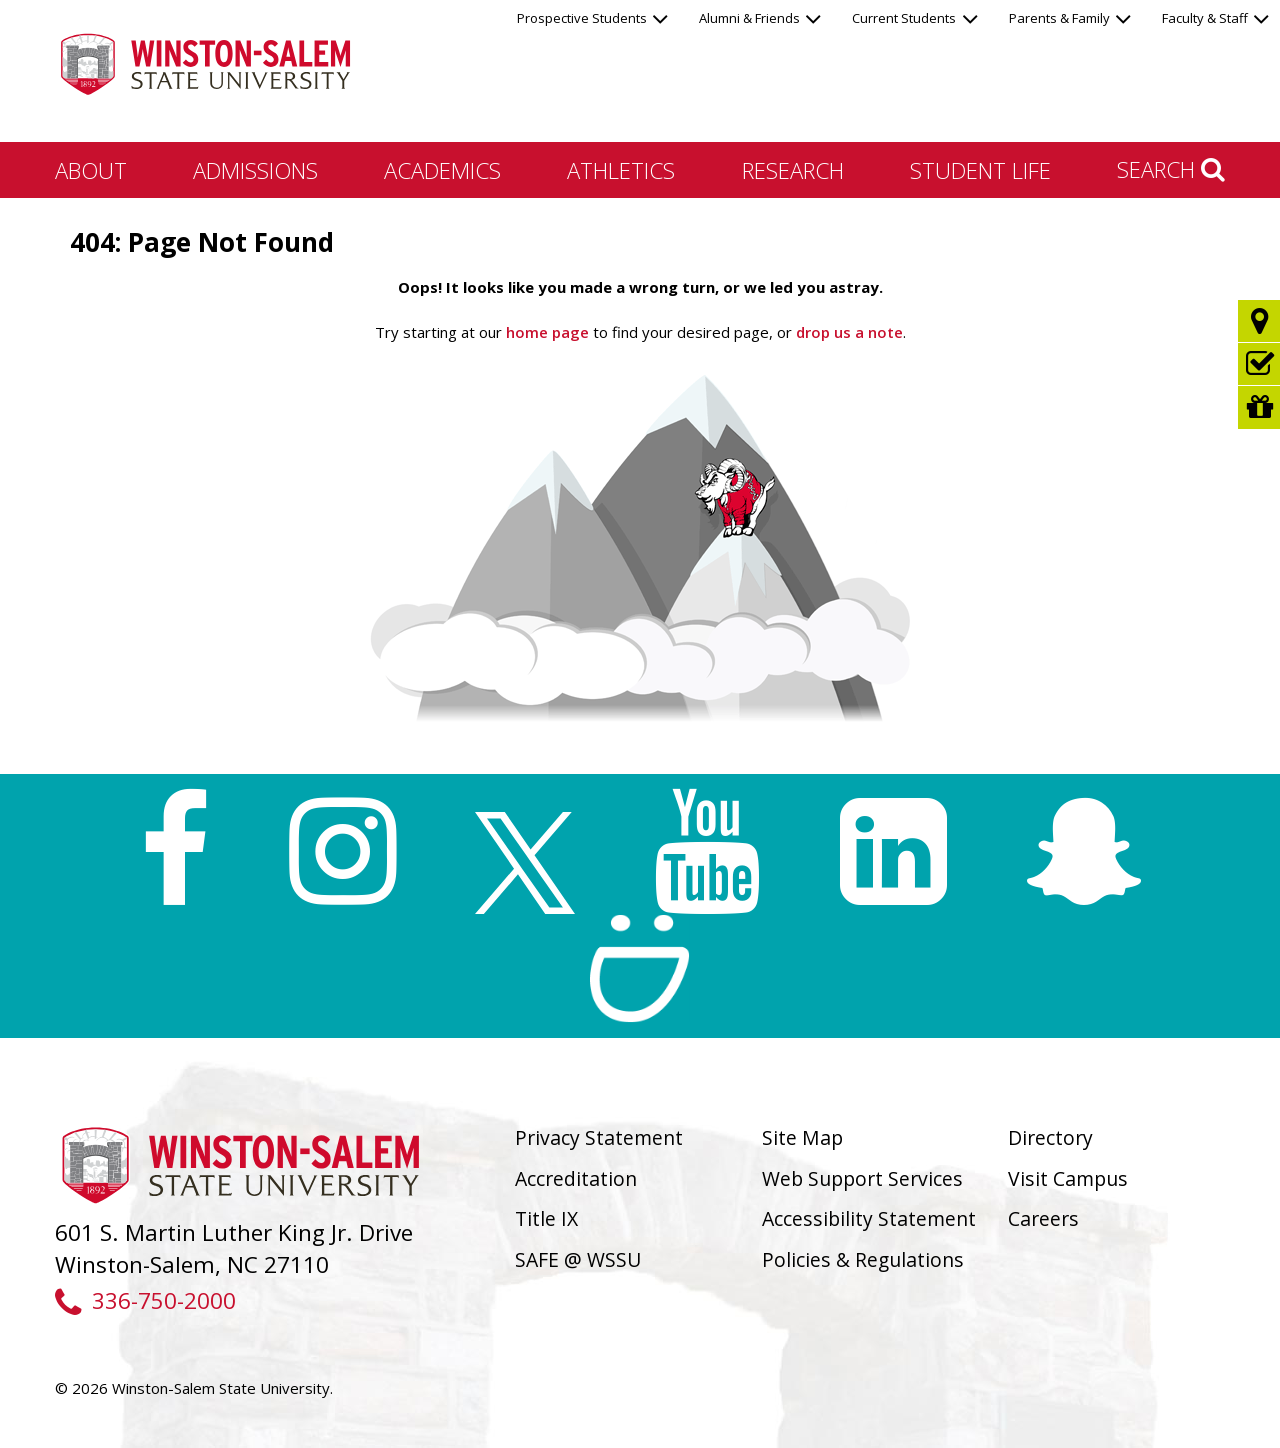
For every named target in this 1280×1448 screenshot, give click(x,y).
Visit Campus (1068, 1178)
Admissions (255, 170)
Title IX (546, 1218)
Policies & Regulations (863, 1259)
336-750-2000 (145, 1300)
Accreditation (576, 1178)
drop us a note (847, 332)
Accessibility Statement (869, 1218)
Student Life (980, 170)
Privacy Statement (599, 1137)
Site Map (802, 1137)
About (91, 170)
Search (1171, 169)
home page (547, 332)
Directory (1050, 1137)
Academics (442, 170)
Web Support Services (862, 1178)
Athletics (621, 170)
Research (793, 170)
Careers (1043, 1218)
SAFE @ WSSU (578, 1259)
